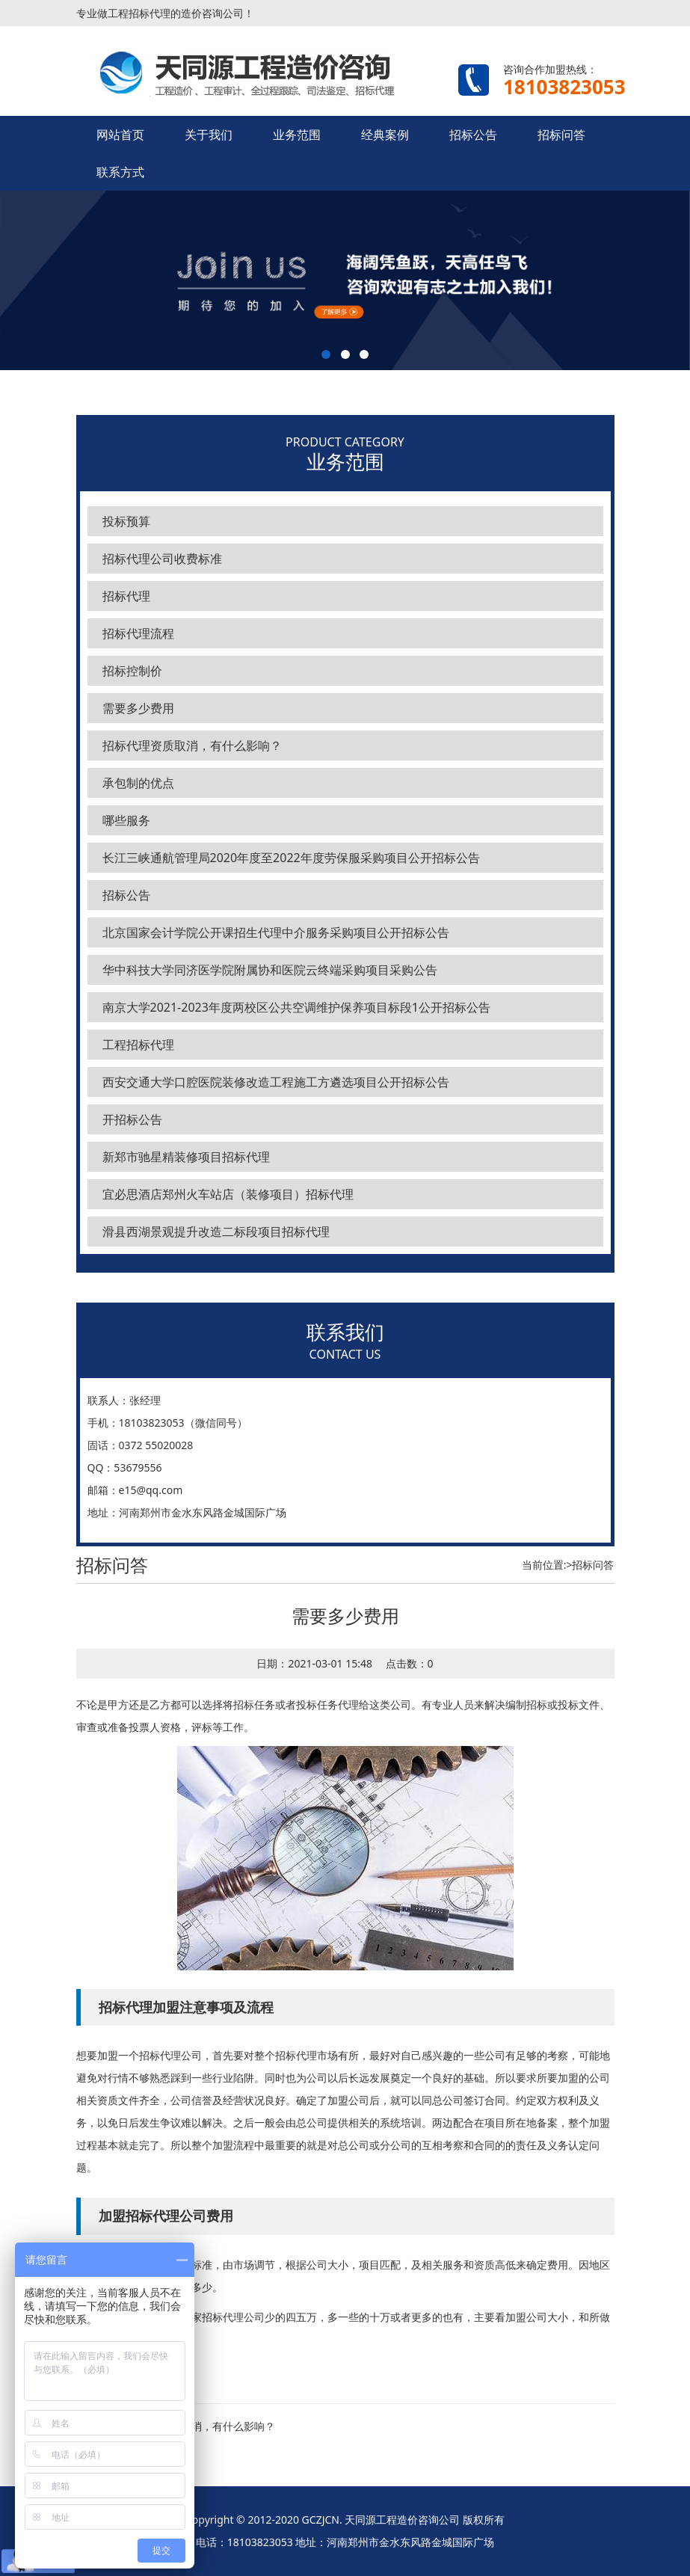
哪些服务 (126, 820)
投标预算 (126, 521)
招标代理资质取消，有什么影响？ (192, 745)
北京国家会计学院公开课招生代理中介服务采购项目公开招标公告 (275, 932)
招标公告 (473, 134)
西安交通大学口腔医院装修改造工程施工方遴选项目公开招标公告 (275, 1082)
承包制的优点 (138, 783)
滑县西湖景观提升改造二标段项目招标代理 (216, 1231)
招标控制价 (132, 671)
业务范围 (297, 134)
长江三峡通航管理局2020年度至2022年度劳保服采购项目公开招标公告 (291, 857)
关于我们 (208, 134)
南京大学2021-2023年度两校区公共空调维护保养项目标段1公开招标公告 (296, 1007)
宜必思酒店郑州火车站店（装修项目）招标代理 (228, 1194)
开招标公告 (132, 1119)
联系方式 (120, 172)
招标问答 (561, 134)
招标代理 (126, 596)
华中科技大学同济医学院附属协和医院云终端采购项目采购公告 (269, 970)
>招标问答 (590, 1565)
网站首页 (120, 134)
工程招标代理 (138, 1044)
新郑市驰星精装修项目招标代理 (186, 1157)
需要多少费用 (138, 708)
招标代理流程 (138, 633)
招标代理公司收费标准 (162, 558)
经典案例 (385, 134)
